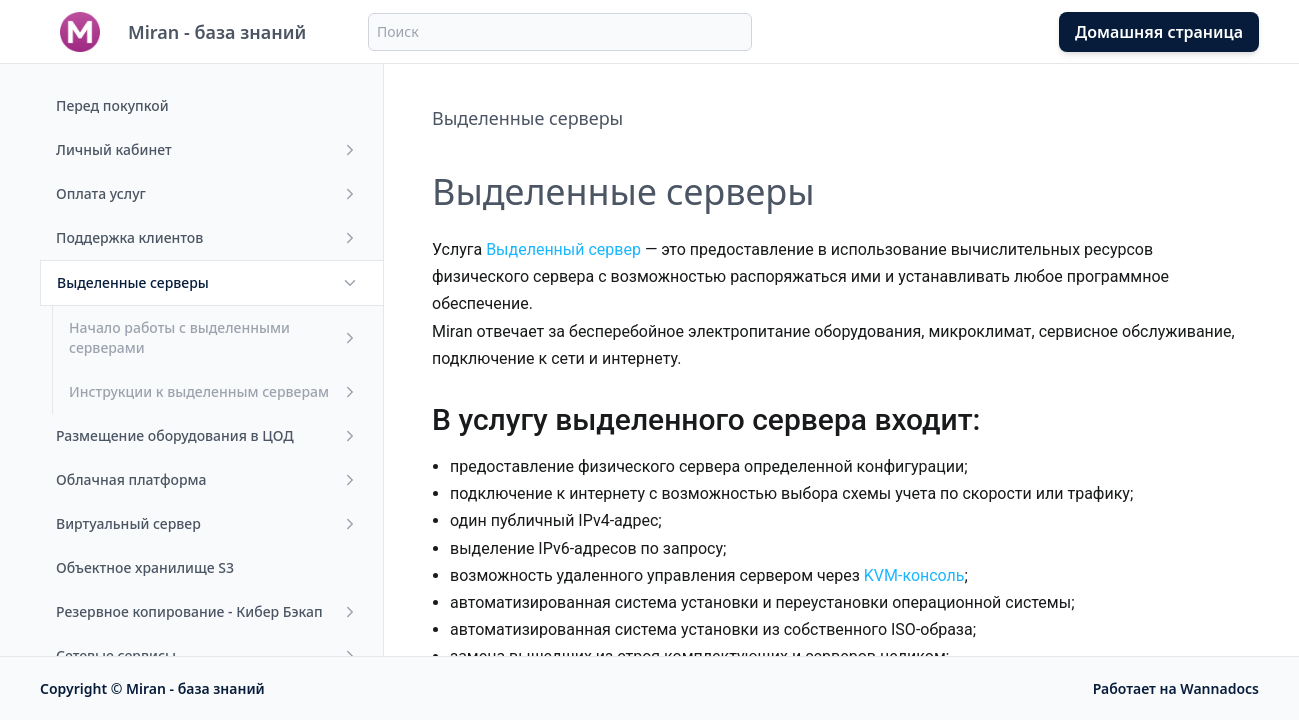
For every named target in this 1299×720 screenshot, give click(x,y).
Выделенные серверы (527, 118)
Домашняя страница (1159, 32)
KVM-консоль (914, 575)
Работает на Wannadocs (1176, 688)
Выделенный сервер (563, 249)
